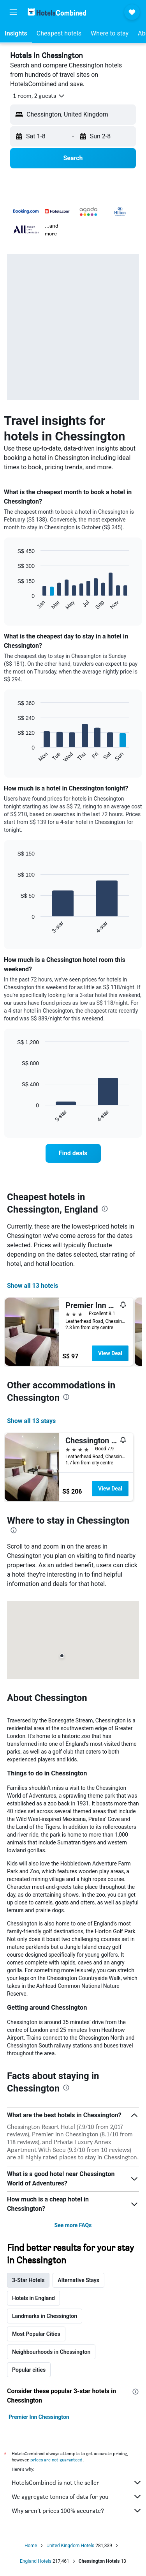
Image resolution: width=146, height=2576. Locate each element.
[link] (73, 1153)
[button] (13, 12)
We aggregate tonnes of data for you (77, 2496)
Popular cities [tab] (29, 2370)
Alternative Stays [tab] (78, 2280)
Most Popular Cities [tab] (36, 2334)
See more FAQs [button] (73, 2225)
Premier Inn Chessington (39, 2417)
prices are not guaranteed (56, 2460)
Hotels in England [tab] (33, 2298)
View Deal (110, 1353)
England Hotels (35, 2561)
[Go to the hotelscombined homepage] (56, 12)
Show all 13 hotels (32, 1285)
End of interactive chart (13, 604)
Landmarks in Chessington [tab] (44, 2316)
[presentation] (104, 1208)
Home (31, 2545)
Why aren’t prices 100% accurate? (77, 2510)
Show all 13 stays (31, 1421)
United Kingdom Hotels (70, 2545)
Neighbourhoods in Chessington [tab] (51, 2352)
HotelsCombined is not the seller (77, 2482)
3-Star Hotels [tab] (28, 2280)
